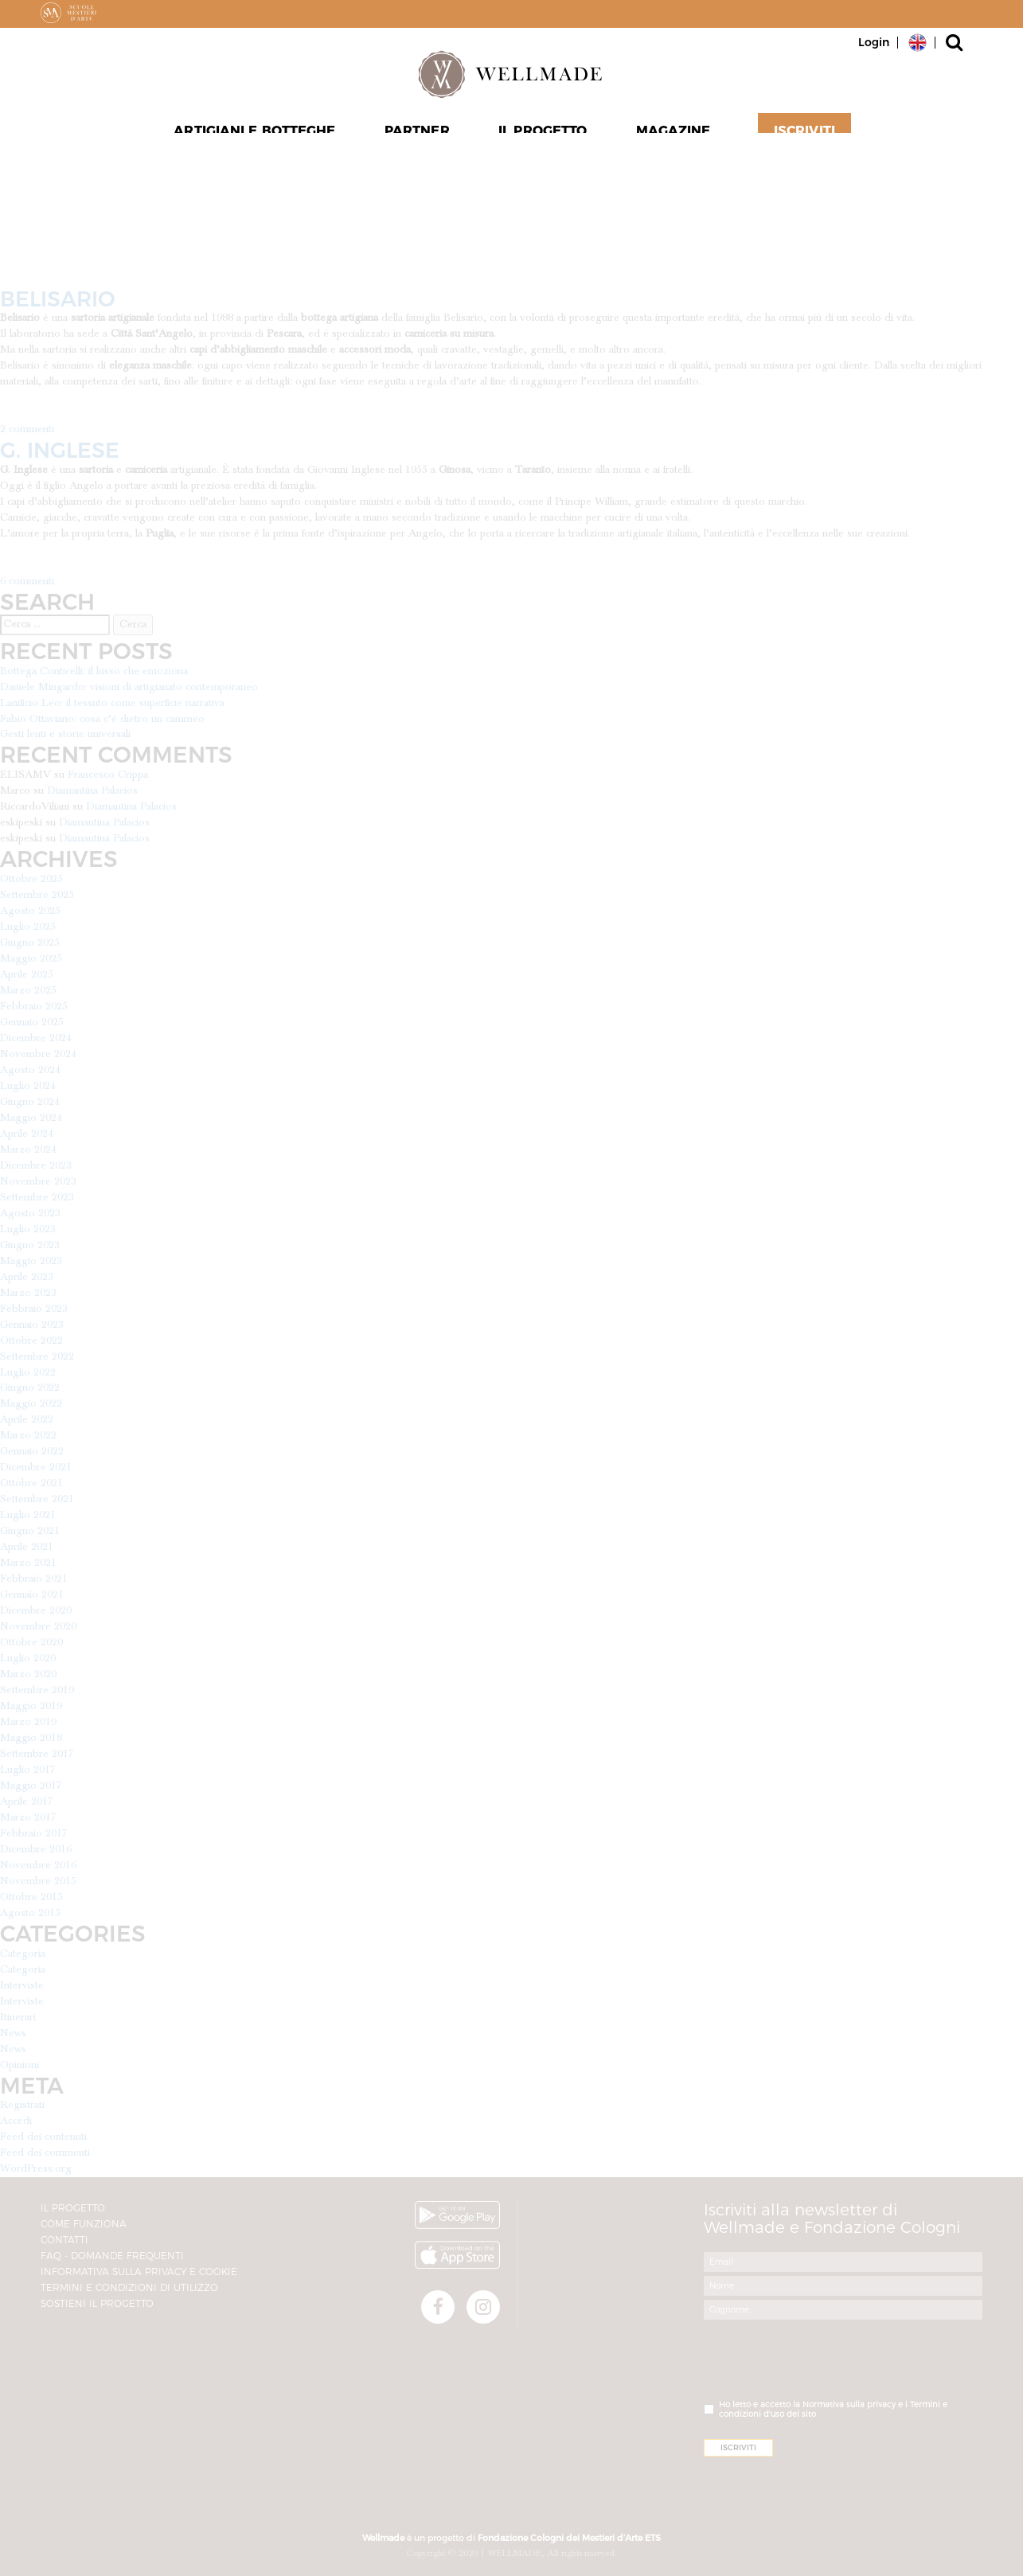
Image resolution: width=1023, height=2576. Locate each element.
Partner (418, 136)
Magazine (671, 136)
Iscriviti (799, 136)
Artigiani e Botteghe (259, 136)
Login (873, 42)
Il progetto (541, 136)
